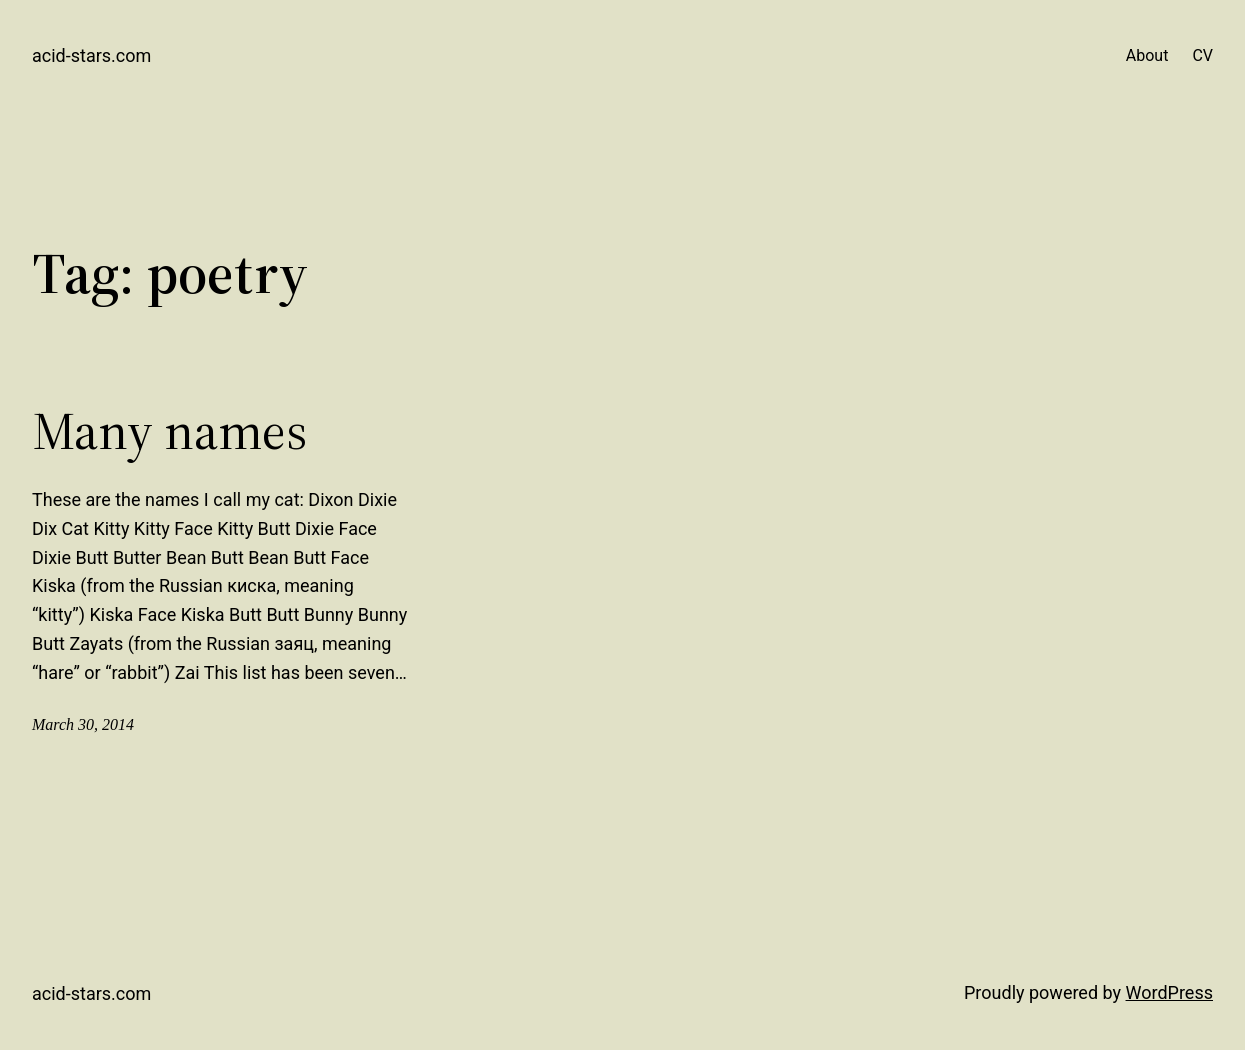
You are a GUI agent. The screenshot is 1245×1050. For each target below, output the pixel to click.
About (1147, 55)
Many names (169, 431)
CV (1202, 55)
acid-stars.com (91, 55)
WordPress (1169, 992)
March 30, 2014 (83, 724)
